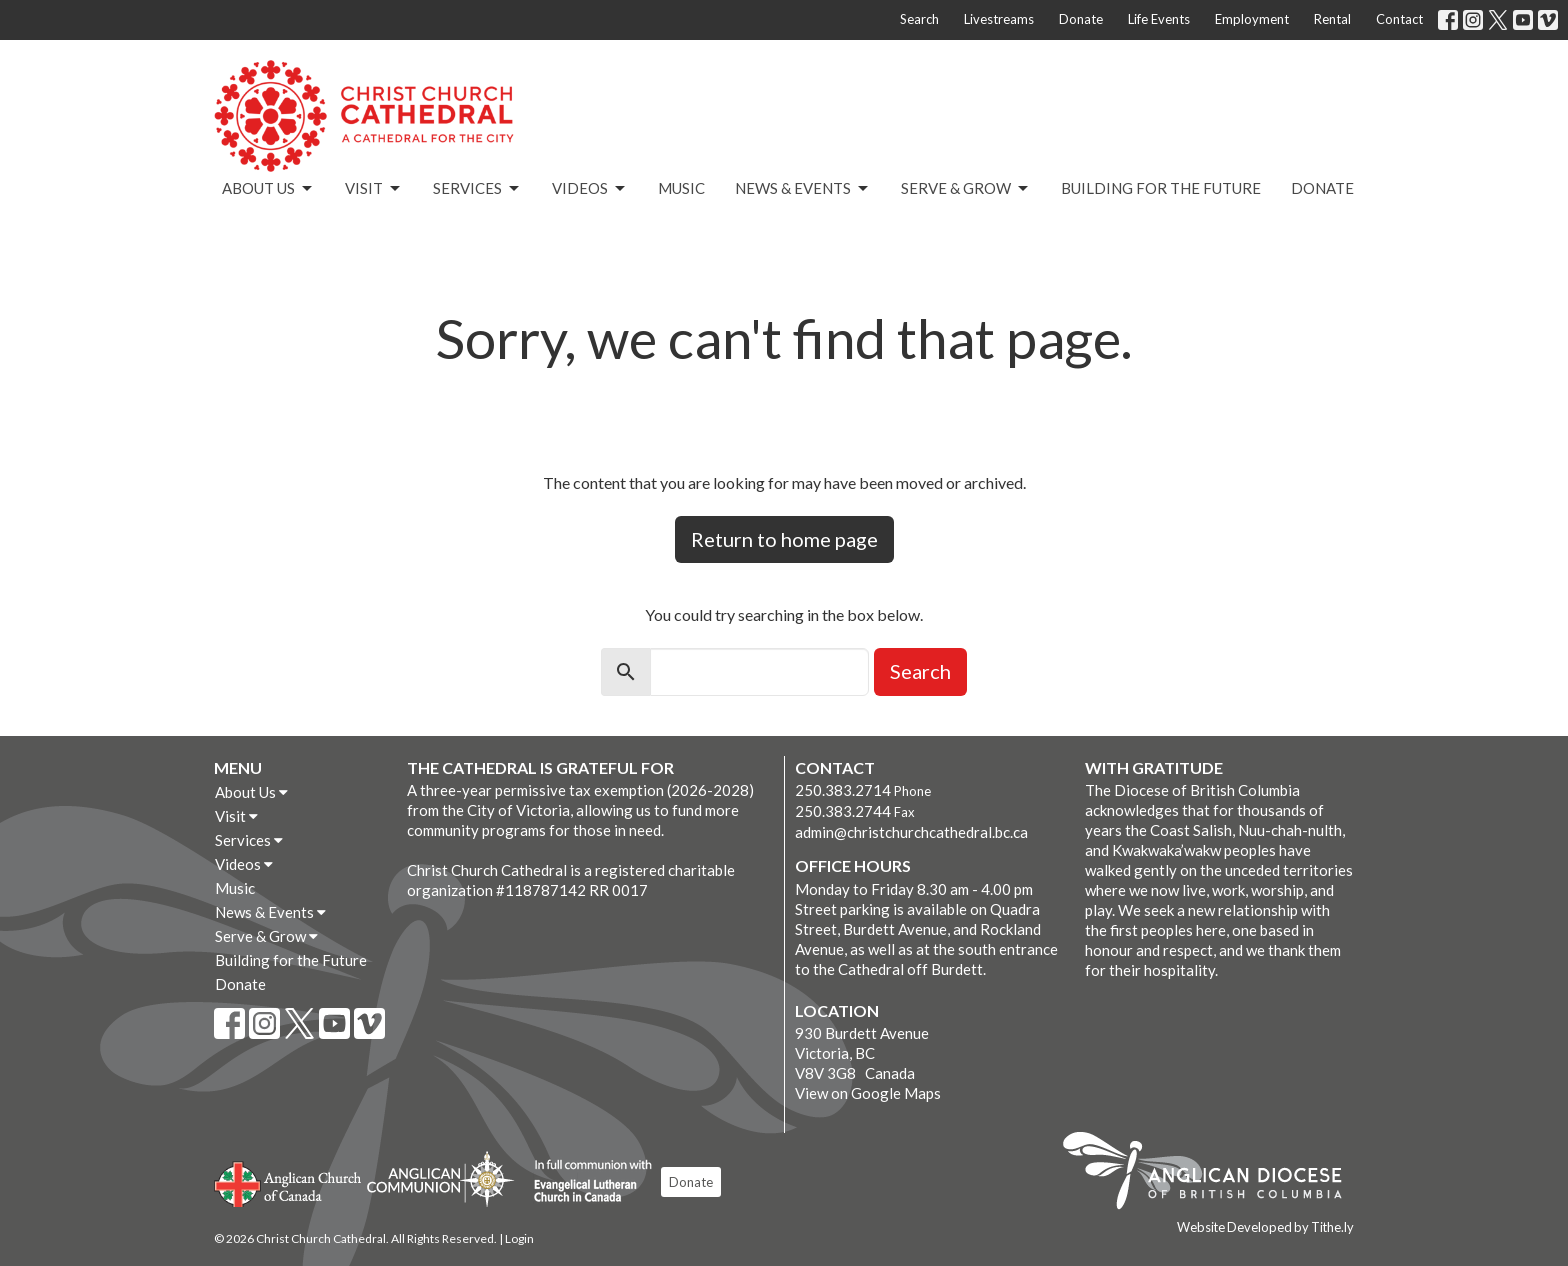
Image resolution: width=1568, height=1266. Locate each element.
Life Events (1159, 19)
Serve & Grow (966, 189)
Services (477, 189)
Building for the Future (1161, 188)
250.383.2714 (843, 790)
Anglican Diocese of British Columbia (1212, 1174)
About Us (268, 189)
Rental (1332, 19)
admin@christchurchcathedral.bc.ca (911, 832)
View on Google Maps (868, 1093)
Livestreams (999, 19)
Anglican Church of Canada (288, 1182)
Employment (1252, 19)
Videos (590, 189)
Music (681, 188)
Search (919, 19)
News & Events (803, 189)
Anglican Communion (440, 1178)
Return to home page (784, 539)
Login (519, 1238)
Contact (1399, 19)
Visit (374, 189)
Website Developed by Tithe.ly (1265, 1227)
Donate (1081, 19)
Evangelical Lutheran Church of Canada (585, 1182)
